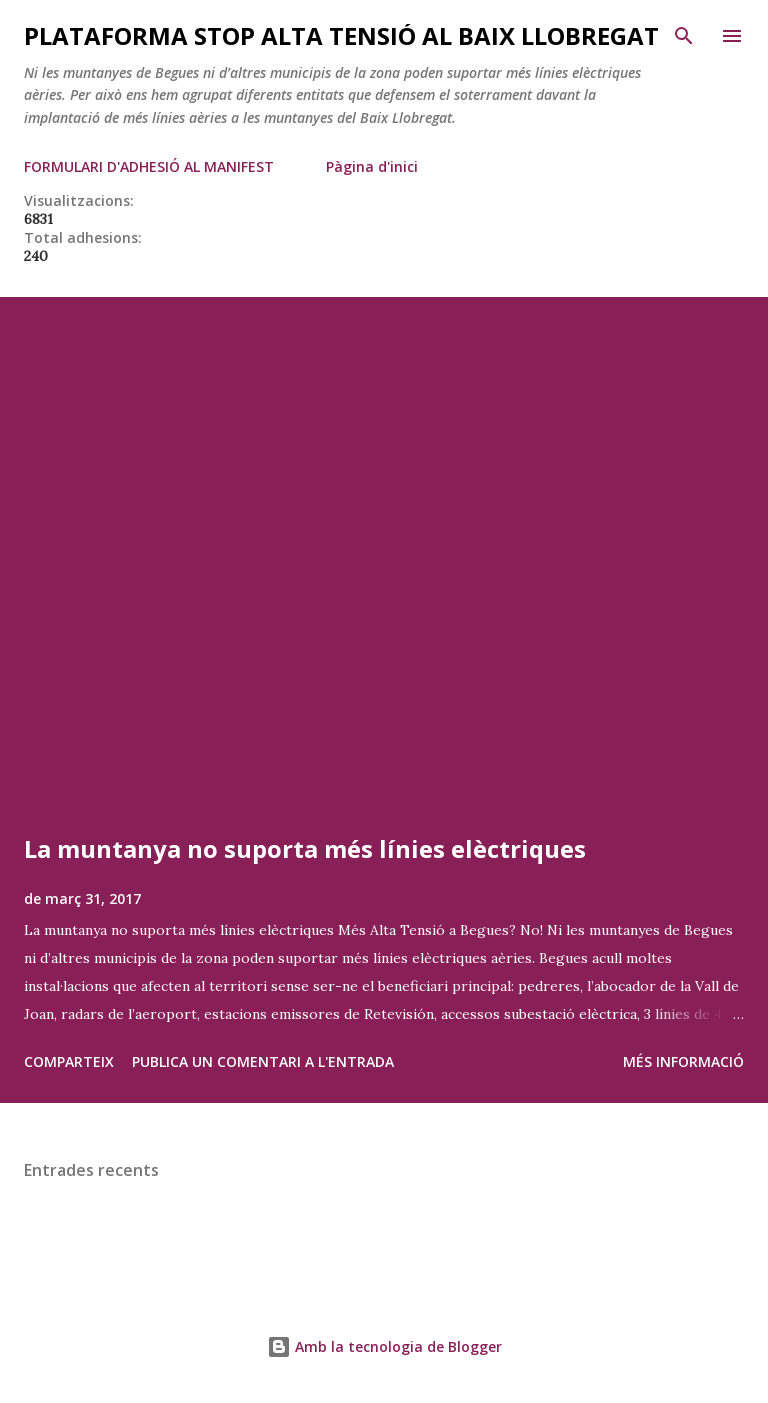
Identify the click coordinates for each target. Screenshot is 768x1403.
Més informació (683, 1061)
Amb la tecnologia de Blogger (384, 1346)
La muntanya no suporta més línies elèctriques (305, 848)
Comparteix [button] (69, 1061)
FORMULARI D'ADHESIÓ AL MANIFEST (149, 166)
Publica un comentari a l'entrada (263, 1061)
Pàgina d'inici (372, 166)
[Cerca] (684, 36)
